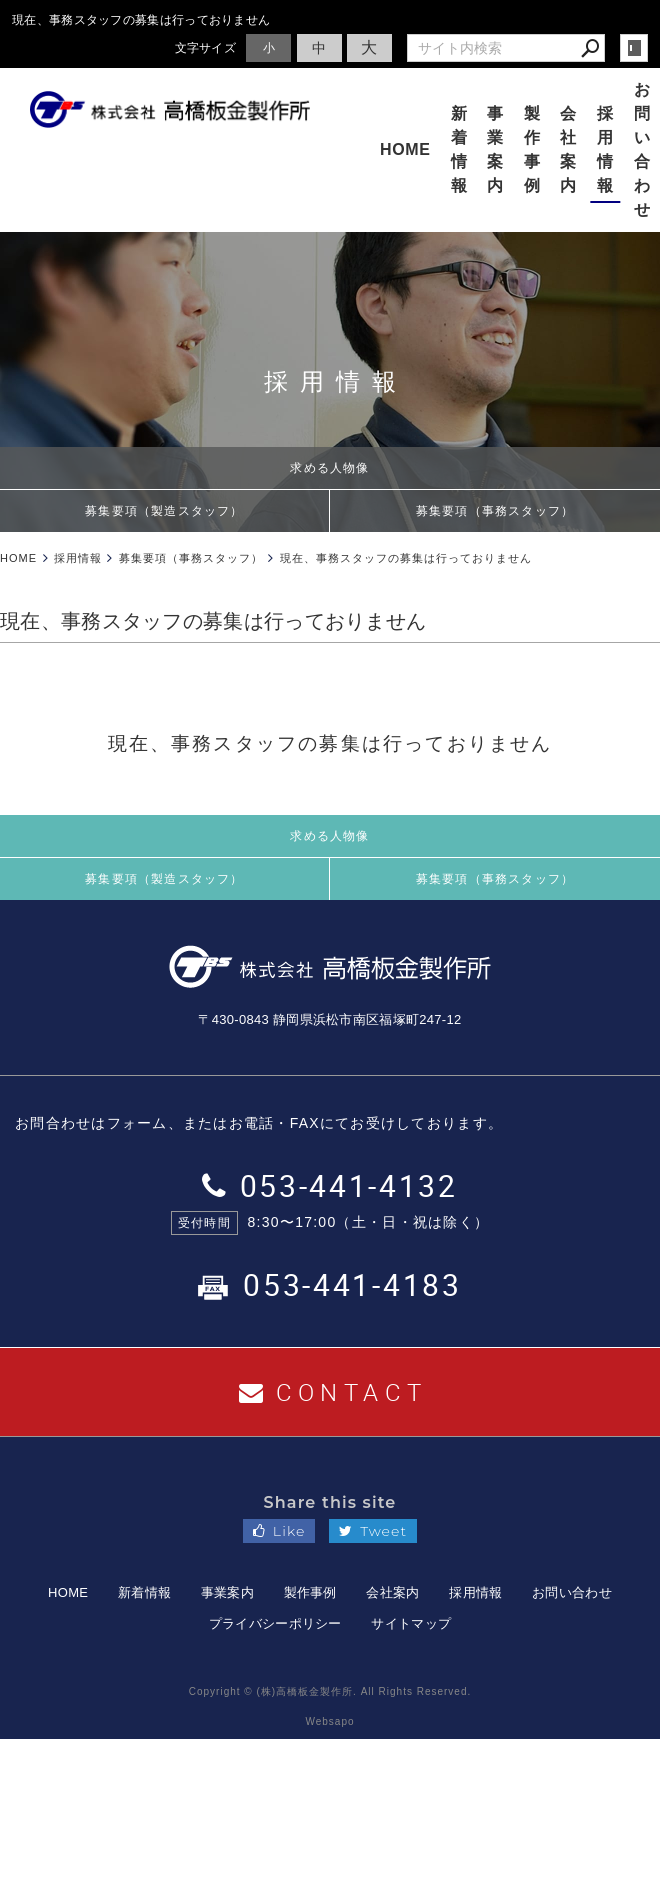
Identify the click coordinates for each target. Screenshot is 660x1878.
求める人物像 (329, 468)
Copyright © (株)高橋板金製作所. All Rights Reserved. (330, 1691)
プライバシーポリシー (275, 1623)
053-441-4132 (330, 1186)
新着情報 (459, 149)
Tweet (373, 1531)
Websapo (329, 1721)
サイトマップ (411, 1623)
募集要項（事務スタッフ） (495, 511)
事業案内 (495, 149)
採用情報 (605, 149)
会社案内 (568, 149)
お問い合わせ (572, 1592)
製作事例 (532, 149)
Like (279, 1531)
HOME (405, 149)
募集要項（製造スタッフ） (164, 511)
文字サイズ (206, 47)
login (634, 48)
